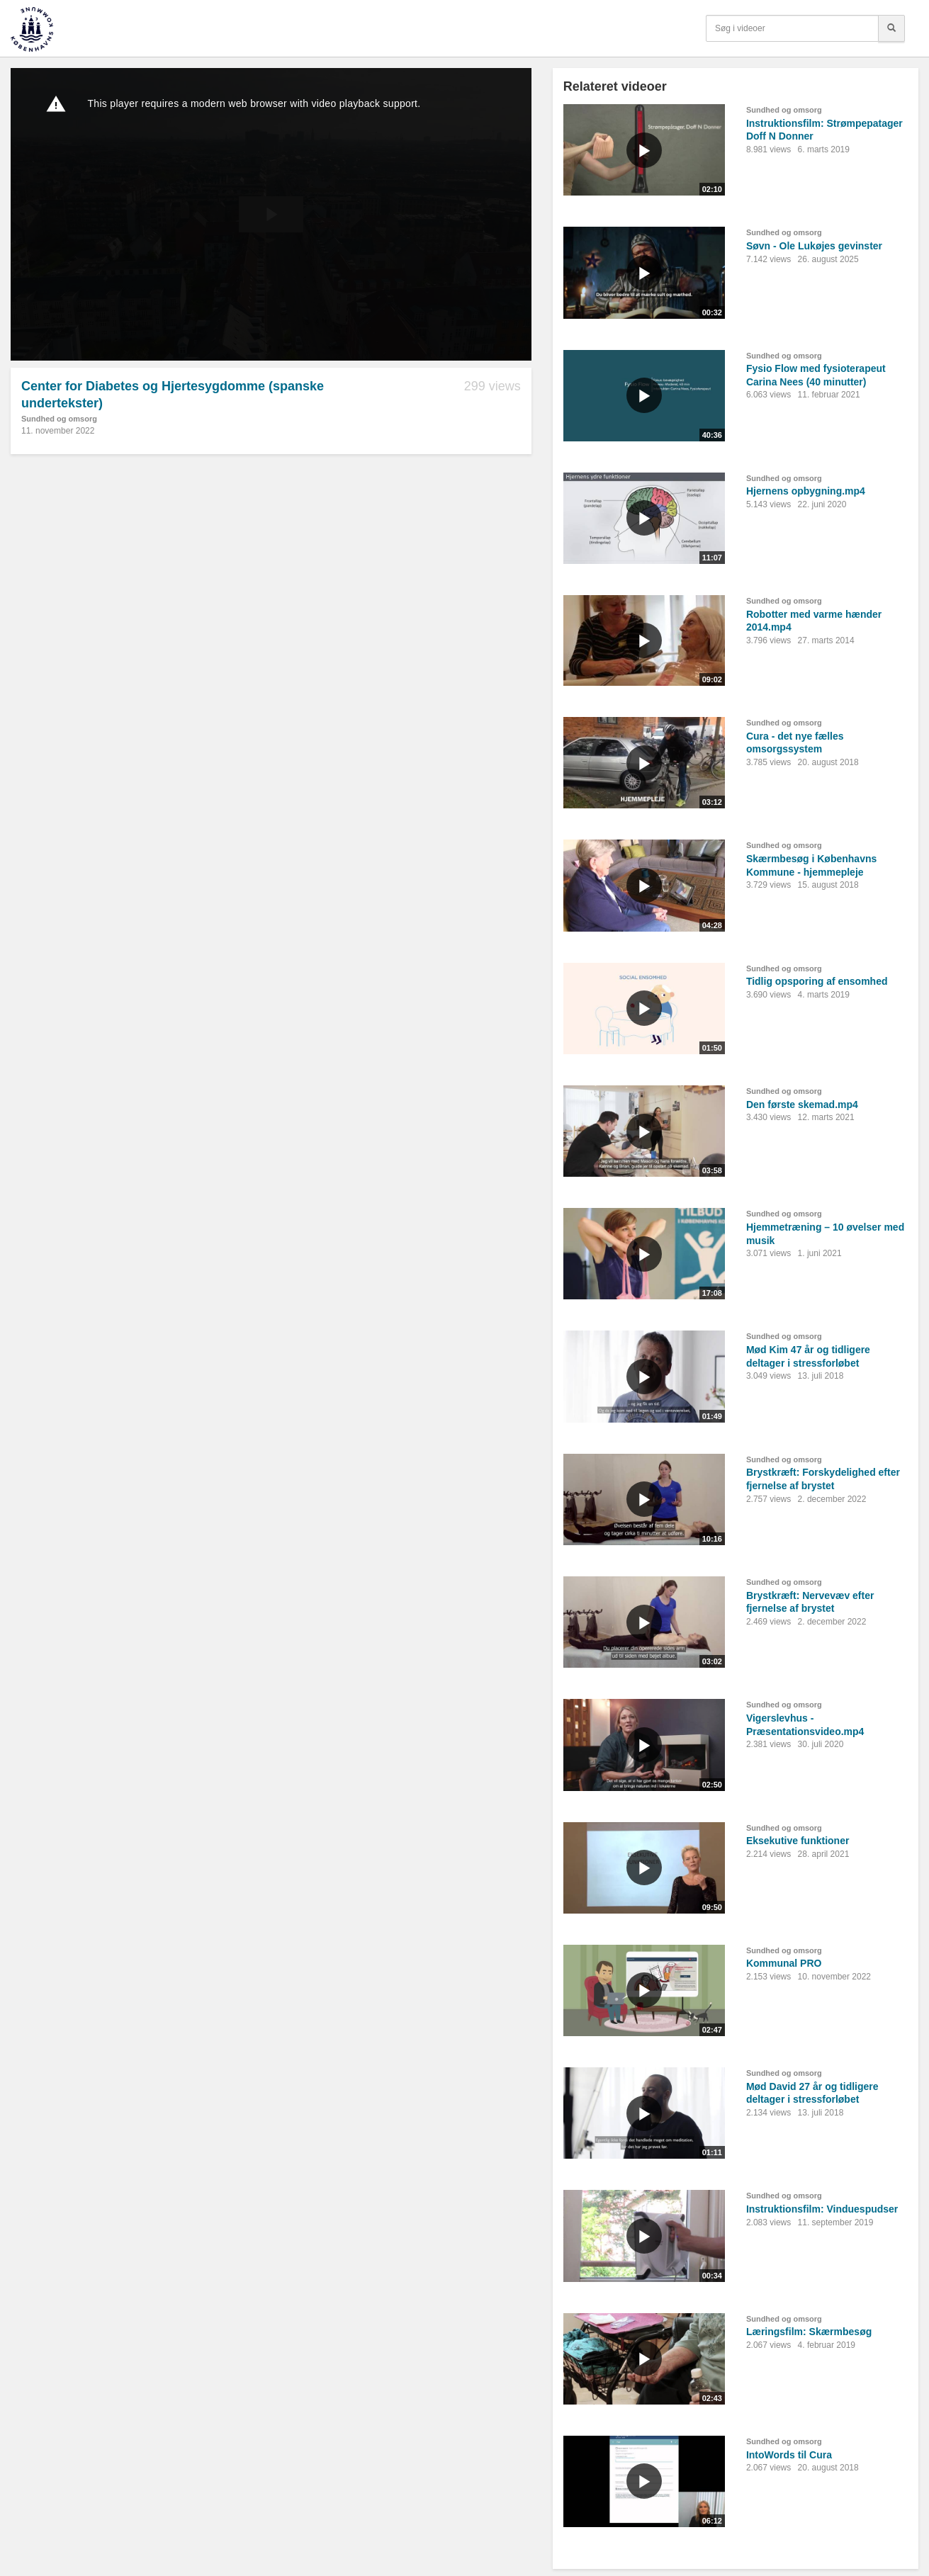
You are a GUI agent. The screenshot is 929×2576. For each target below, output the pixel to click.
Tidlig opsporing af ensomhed (817, 981)
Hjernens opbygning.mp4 (805, 491)
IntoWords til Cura (789, 2455)
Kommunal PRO (784, 1963)
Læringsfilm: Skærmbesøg (809, 2331)
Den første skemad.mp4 (802, 1104)
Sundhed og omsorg (59, 418)
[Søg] (891, 28)
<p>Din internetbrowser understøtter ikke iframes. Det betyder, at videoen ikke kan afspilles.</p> (271, 214)
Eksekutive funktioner (798, 1840)
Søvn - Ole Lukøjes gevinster (814, 246)
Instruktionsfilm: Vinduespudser (822, 2209)
